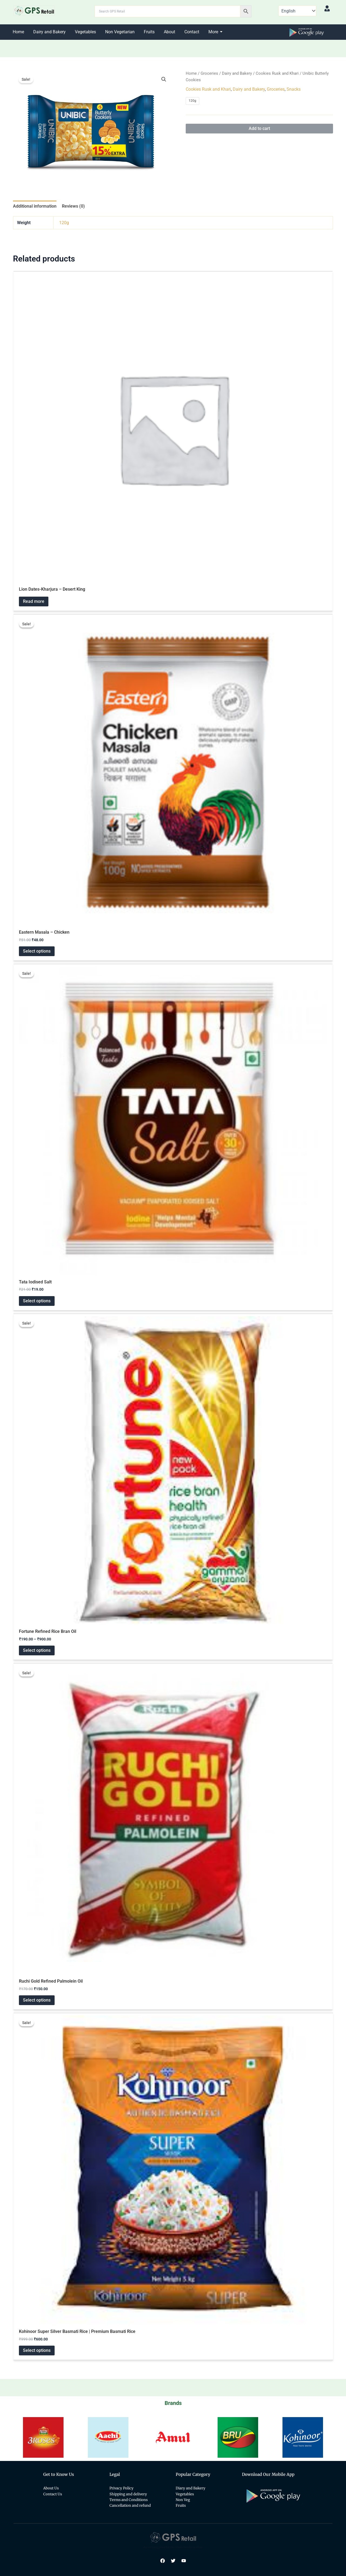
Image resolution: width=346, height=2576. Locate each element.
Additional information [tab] (34, 206)
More (214, 31)
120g (64, 222)
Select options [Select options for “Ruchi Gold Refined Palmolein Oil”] (37, 2000)
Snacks (294, 89)
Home (18, 31)
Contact (191, 31)
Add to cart (259, 128)
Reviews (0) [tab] (73, 206)
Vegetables (85, 31)
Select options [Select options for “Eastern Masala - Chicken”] (37, 951)
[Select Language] (297, 10)
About (169, 31)
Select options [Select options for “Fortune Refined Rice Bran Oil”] (37, 1650)
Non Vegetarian (120, 31)
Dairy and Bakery (49, 31)
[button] (164, 79)
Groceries (209, 73)
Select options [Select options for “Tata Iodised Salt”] (37, 1300)
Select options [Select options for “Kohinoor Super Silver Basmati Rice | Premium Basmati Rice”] (37, 2350)
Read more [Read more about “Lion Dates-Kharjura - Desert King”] (33, 601)
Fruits (149, 31)
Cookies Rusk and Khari (277, 73)
